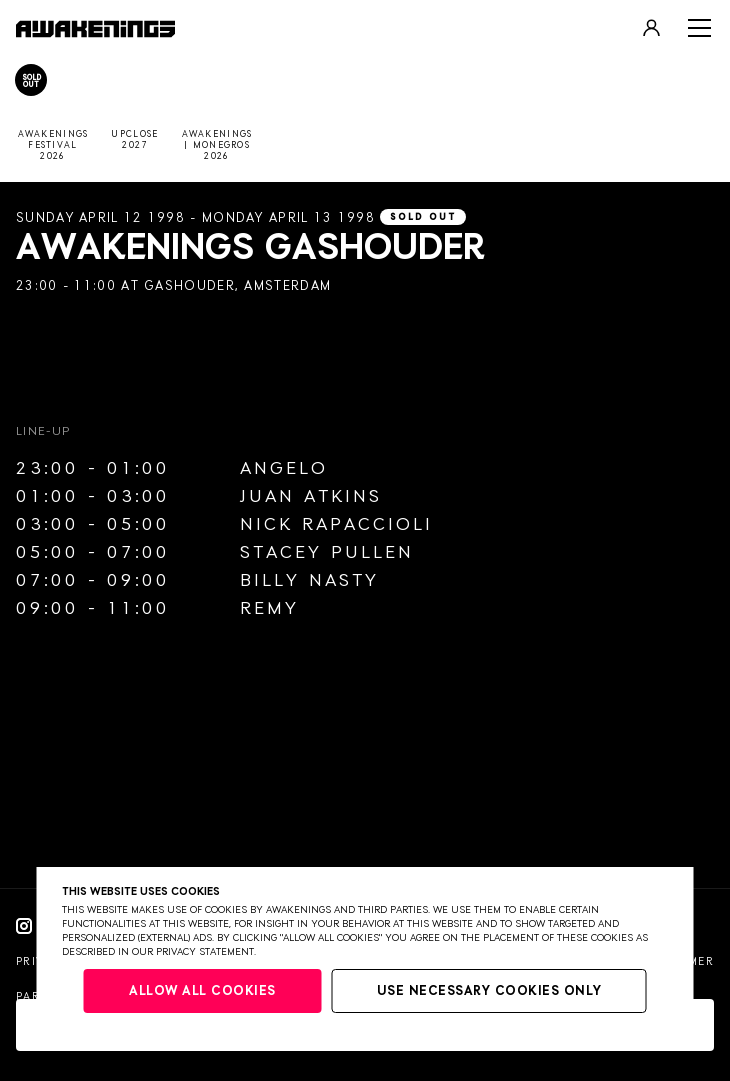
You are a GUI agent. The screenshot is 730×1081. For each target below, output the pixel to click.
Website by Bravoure (88, 1041)
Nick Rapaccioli (336, 525)
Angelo (284, 469)
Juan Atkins (311, 497)
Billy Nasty (309, 581)
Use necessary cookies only (489, 991)
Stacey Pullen (327, 553)
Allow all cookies (202, 991)
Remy (269, 609)
